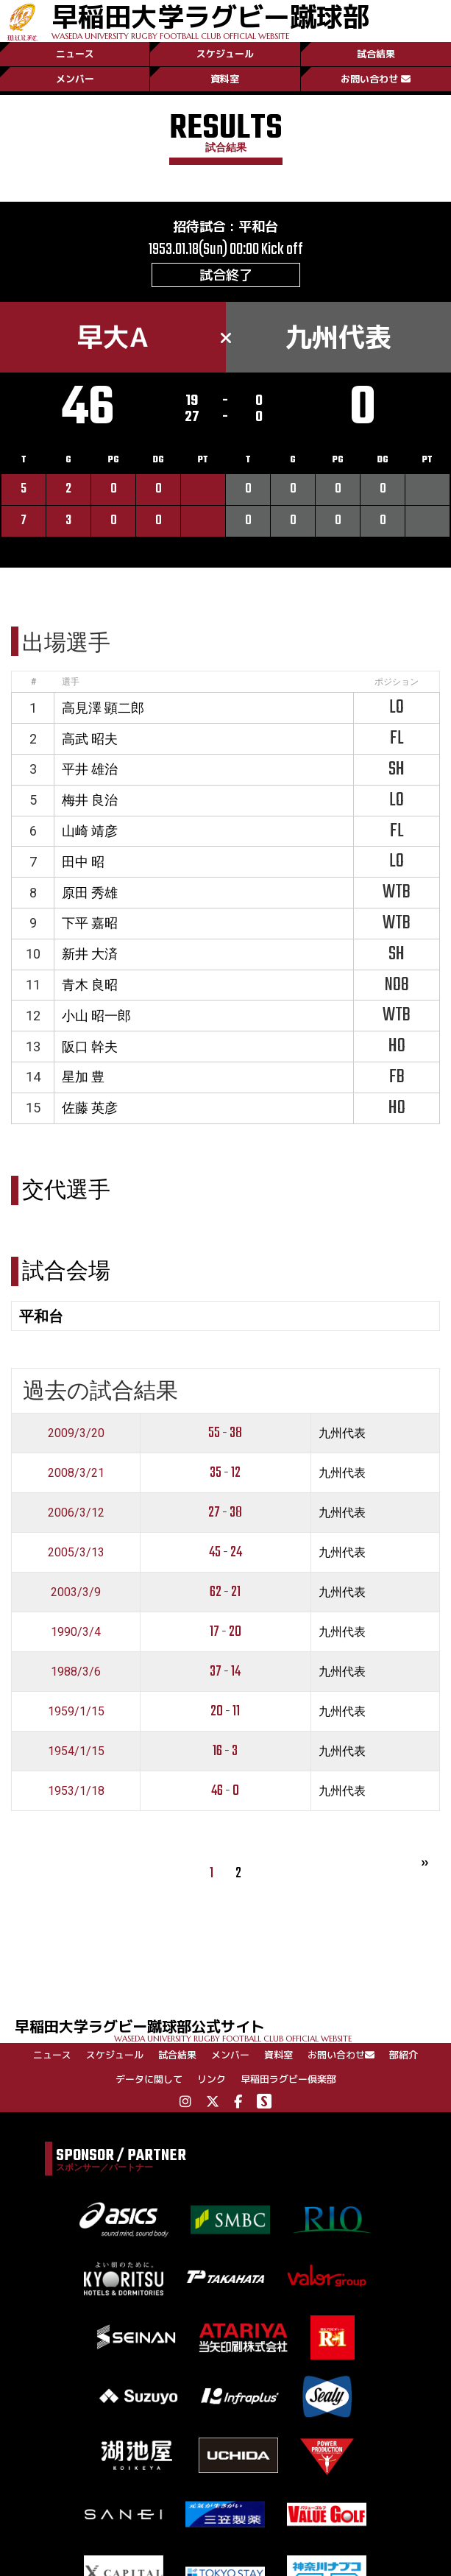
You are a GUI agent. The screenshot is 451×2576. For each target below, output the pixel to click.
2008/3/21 (76, 1473)
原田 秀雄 (90, 892)
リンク (211, 2079)
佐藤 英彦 (90, 1107)
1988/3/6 (76, 1672)
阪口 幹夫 (90, 1046)
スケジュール (225, 53)
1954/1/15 (76, 1751)
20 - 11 (225, 1711)
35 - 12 (225, 1472)
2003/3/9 (76, 1592)
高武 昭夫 (90, 739)
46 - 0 (225, 1790)
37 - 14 (225, 1671)
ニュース (75, 53)
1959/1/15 (76, 1711)
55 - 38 (225, 1433)
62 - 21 (225, 1592)
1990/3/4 (76, 1632)
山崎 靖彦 (90, 831)
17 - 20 (225, 1631)
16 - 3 (225, 1751)
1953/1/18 (76, 1791)
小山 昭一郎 (96, 1015)
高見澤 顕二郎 (103, 708)
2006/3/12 (76, 1513)
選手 (70, 682)
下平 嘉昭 (90, 923)
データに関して (149, 2079)
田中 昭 (83, 861)
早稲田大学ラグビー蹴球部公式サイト (233, 2029)
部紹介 (403, 2054)
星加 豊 (83, 1076)
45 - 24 (225, 1552)
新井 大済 (90, 953)
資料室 (224, 78)
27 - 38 (225, 1512)
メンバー (75, 78)
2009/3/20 (76, 1433)
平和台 (258, 226)
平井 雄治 (90, 769)
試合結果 (376, 53)
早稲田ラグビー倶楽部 (288, 2079)
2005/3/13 (76, 1552)
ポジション (396, 682)
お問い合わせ (376, 78)
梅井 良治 (90, 800)
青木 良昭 (90, 984)
